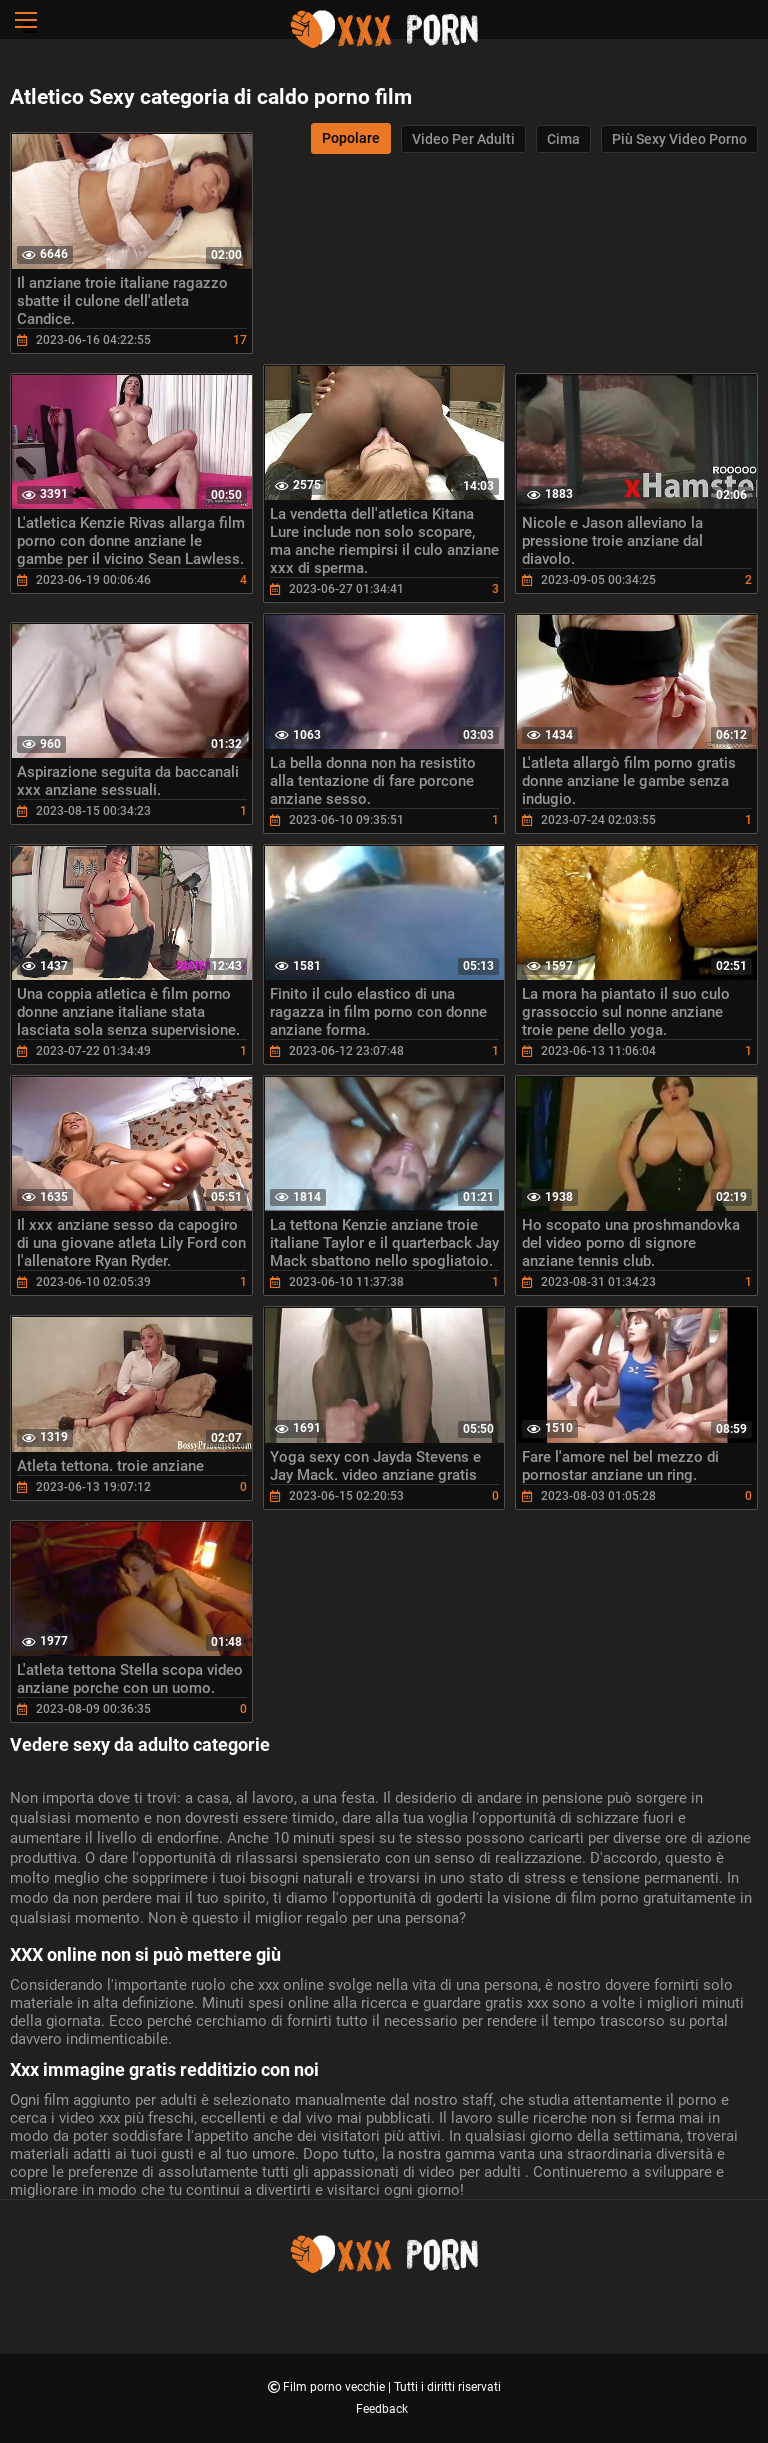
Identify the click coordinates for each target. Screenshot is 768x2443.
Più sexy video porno (679, 139)
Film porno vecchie (335, 2387)
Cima (563, 139)
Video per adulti (463, 139)
